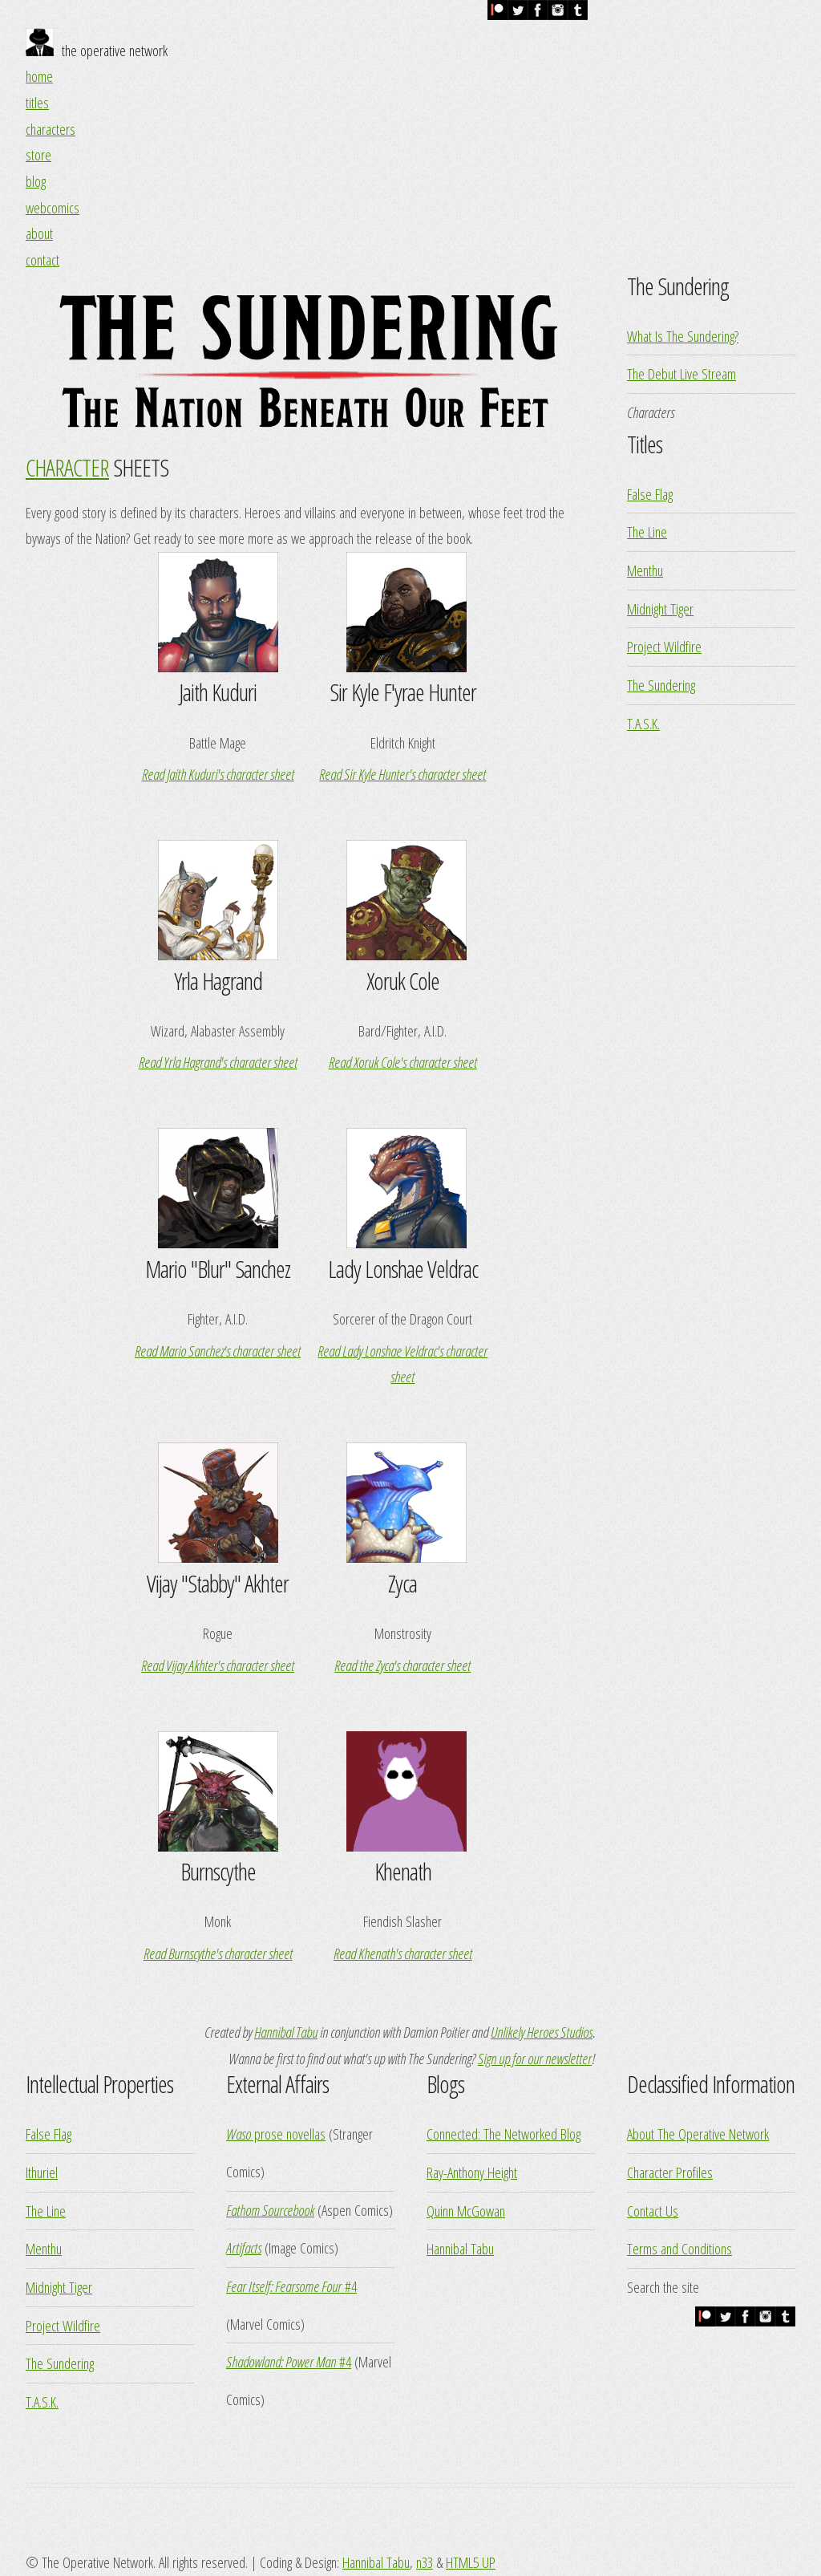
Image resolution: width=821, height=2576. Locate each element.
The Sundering (661, 685)
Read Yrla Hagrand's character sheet (218, 1062)
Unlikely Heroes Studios (541, 2032)
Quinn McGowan (466, 2211)
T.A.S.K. (643, 723)
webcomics (52, 207)
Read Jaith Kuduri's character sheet (218, 774)
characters (50, 129)
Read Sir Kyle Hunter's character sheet (402, 774)
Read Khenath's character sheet (403, 1953)
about (39, 233)
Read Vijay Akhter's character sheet (217, 1665)
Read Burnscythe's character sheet (218, 1953)
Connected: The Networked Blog (503, 2134)
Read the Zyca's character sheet (402, 1665)
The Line (647, 531)
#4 (291, 2286)
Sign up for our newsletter (535, 2058)
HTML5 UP (470, 2562)
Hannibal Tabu (285, 2032)
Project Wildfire (664, 646)
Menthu (645, 570)
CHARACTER (67, 467)
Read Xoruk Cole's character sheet (403, 1062)
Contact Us (652, 2211)
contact (42, 259)
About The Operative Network (698, 2134)
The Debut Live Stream (681, 373)
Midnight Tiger (660, 608)
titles (37, 102)
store (38, 154)
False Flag (650, 494)
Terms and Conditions (679, 2248)
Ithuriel (42, 2172)
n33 (424, 2562)
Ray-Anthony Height (472, 2172)
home (39, 76)
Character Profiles (670, 2172)
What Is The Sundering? (682, 336)
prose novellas (276, 2134)
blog (36, 181)
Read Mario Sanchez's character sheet (218, 1351)
